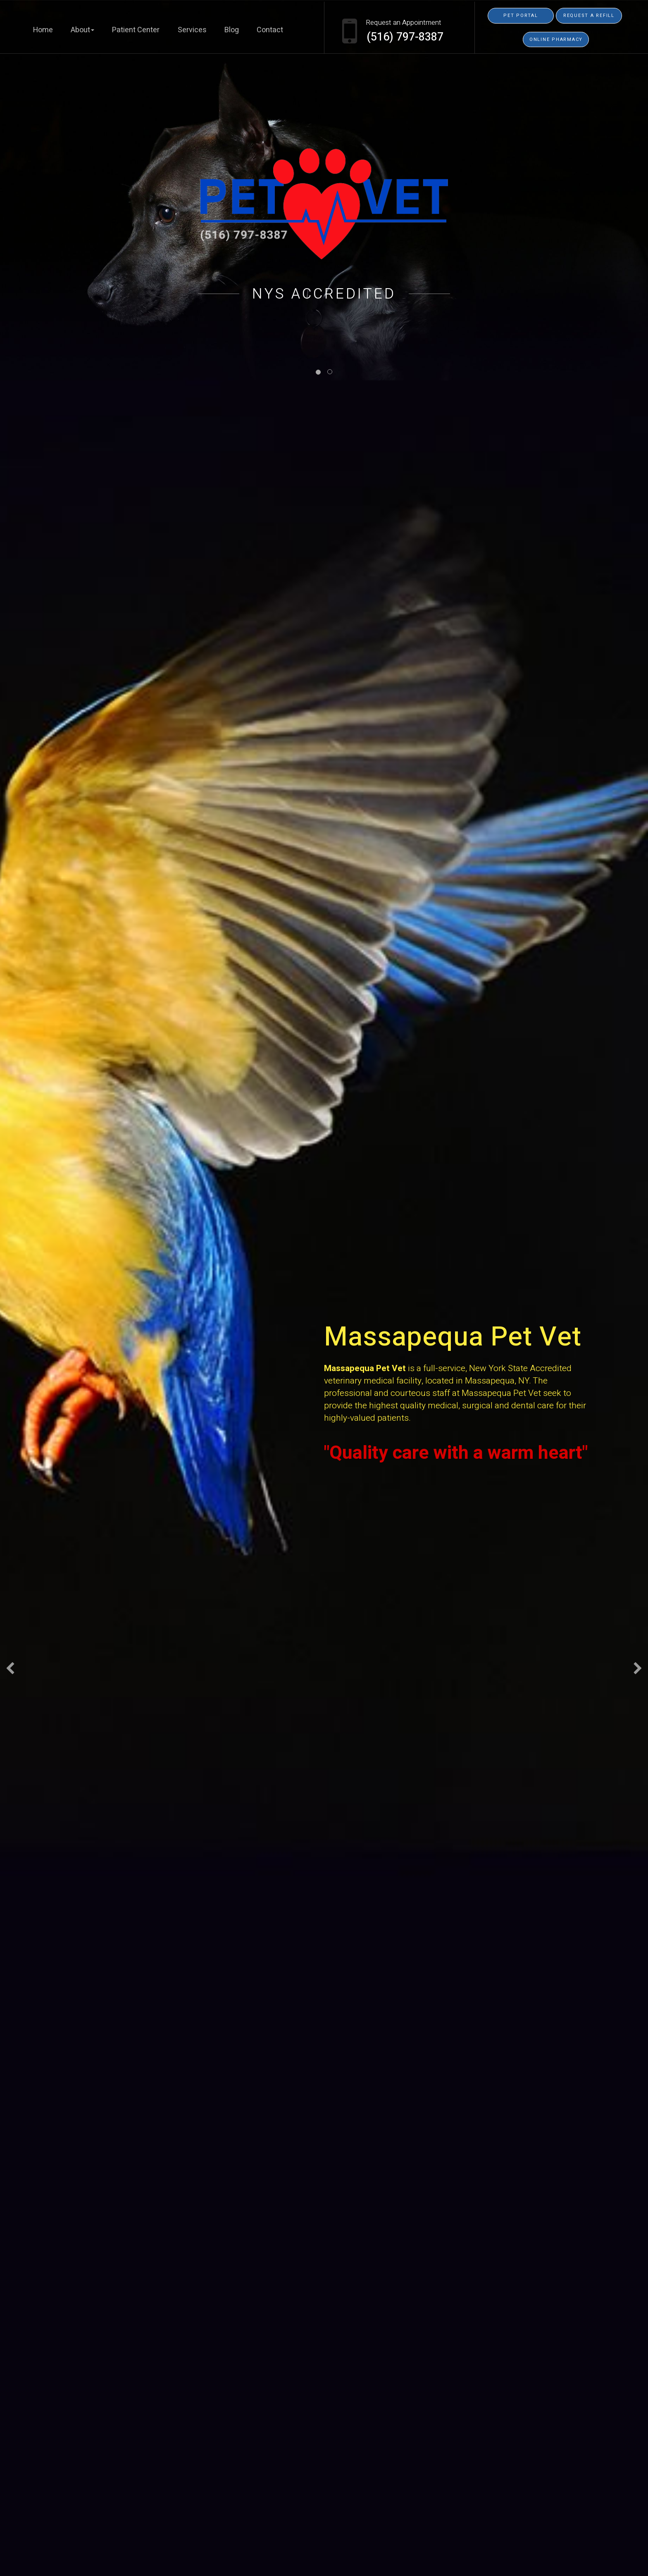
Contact (270, 30)
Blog (231, 30)
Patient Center (136, 30)
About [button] (82, 30)
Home (43, 30)
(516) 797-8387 (405, 37)
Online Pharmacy (556, 39)
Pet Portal (520, 15)
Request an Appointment (403, 22)
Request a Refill (589, 15)
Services (192, 30)
